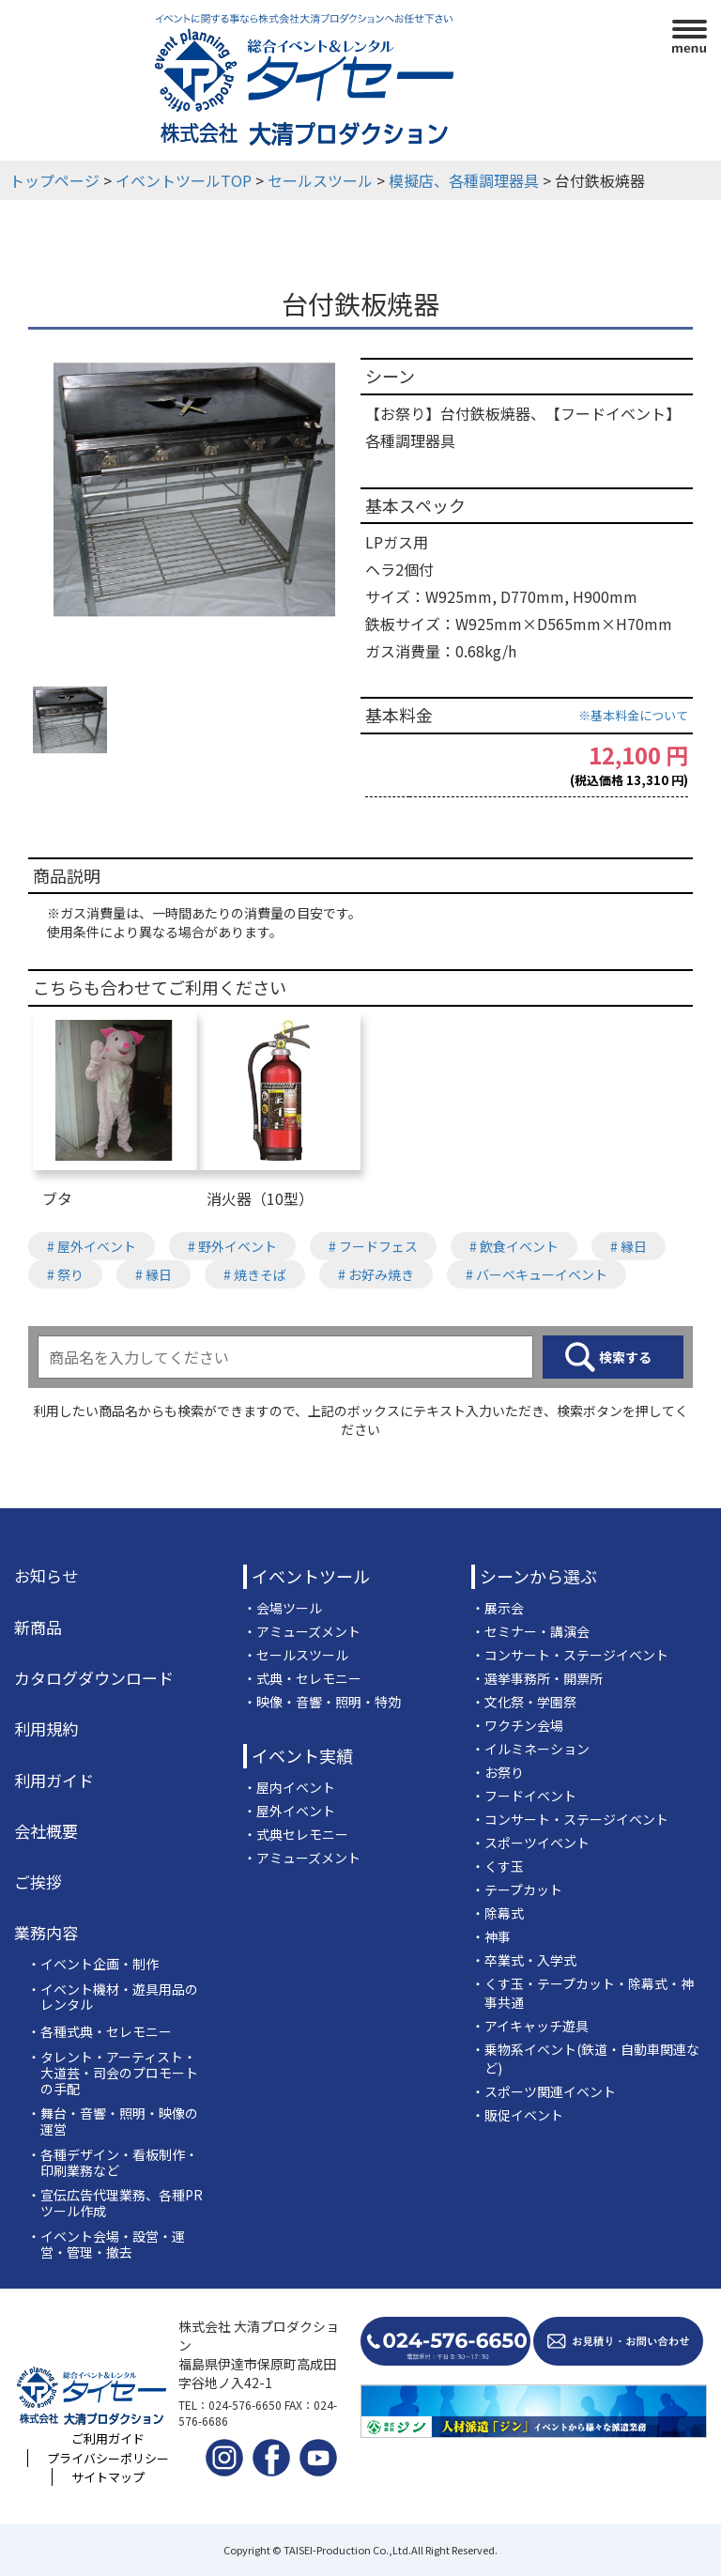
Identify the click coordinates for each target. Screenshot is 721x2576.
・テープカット (516, 1889)
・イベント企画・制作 (93, 1964)
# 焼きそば (254, 1274)
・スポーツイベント (530, 1842)
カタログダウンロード (94, 1678)
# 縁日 (628, 1246)
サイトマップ (108, 2477)
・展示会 (497, 1607)
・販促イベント (517, 2115)
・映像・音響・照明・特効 (322, 1701)
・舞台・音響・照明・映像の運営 (112, 2121)
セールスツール (320, 180)
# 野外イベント (232, 1246)
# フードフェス (373, 1246)
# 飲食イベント (514, 1246)
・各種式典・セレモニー (99, 2032)
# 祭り (65, 1274)
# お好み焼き (376, 1274)
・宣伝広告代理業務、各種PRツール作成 (115, 2203)
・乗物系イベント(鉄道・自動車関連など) (585, 2058)
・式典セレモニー (295, 1834)
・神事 (491, 1936)
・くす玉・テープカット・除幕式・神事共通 (582, 1993)
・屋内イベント (289, 1787)
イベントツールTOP (183, 180)
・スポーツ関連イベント (543, 2091)
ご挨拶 (38, 1882)
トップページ (54, 180)
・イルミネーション (530, 1748)
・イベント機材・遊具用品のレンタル (112, 1997)
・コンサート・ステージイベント (569, 1654)
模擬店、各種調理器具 (464, 180)
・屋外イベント (289, 1810)
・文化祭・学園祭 (523, 1701)
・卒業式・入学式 (523, 1960)
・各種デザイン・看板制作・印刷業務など (112, 2163)
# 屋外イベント (91, 1246)
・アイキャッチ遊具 (530, 2025)
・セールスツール (295, 1654)
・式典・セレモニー (302, 1678)
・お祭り (497, 1772)
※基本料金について (633, 715)
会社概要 (46, 1831)
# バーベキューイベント (536, 1274)
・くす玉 (497, 1866)
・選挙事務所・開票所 (537, 1678)
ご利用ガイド (108, 2438)
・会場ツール (282, 1607)
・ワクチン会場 (517, 1725)
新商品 (38, 1627)
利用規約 (46, 1729)
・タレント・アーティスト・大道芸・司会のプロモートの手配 (112, 2072)
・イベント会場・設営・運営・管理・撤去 (106, 2244)
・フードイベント (523, 1795)
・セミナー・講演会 (530, 1631)
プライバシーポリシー (108, 2458)
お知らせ (46, 1576)
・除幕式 (497, 1913)
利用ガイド (54, 1780)
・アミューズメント (301, 1631)
